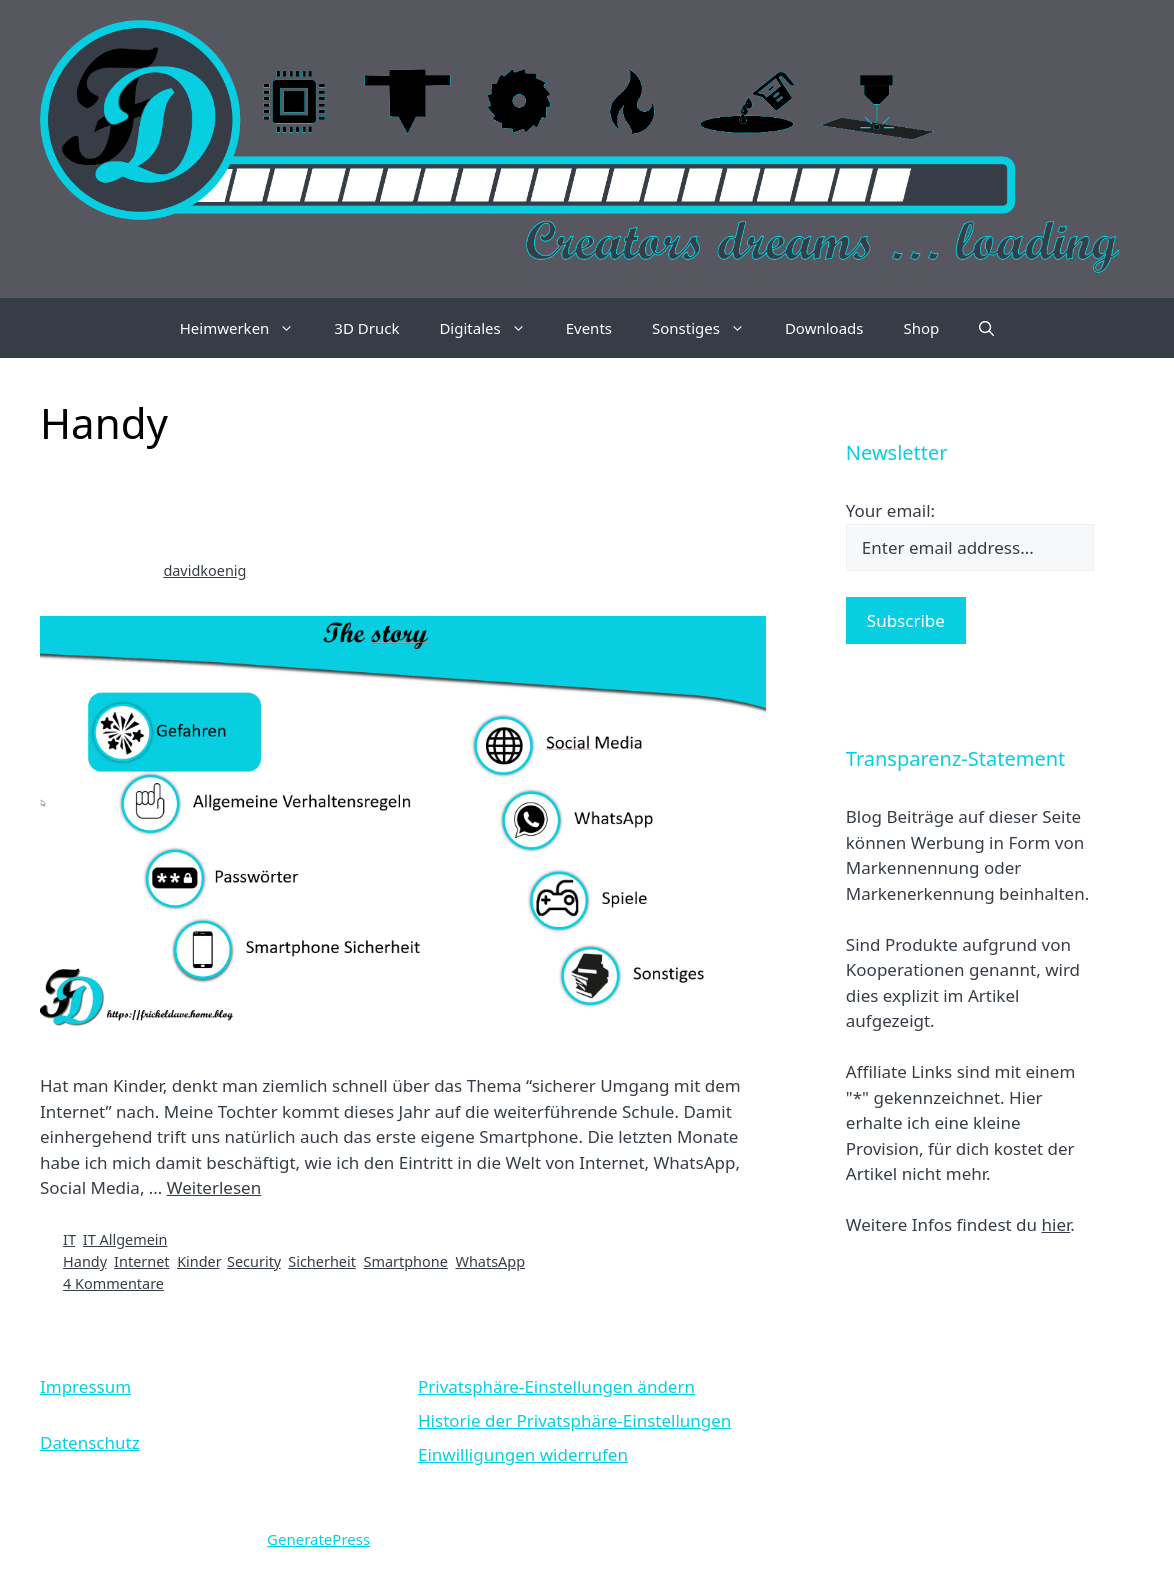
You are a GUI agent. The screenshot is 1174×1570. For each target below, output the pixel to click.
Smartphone (406, 1261)
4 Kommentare (113, 1283)
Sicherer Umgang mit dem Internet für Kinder (356, 510)
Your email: (890, 510)
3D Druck (366, 328)
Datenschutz (90, 1442)
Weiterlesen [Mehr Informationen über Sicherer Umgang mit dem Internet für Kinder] (214, 1187)
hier (1055, 1224)
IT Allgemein (125, 1239)
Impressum (85, 1386)
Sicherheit (322, 1261)
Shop (921, 328)
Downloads (824, 328)
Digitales (492, 328)
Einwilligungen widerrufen (523, 1454)
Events (589, 328)
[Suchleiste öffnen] (986, 328)
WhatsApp (490, 1261)
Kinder (198, 1261)
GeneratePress (318, 1539)
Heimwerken (247, 328)
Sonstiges (708, 328)
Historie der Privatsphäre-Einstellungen (574, 1420)
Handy (84, 1261)
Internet (141, 1261)
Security (254, 1261)
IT (69, 1239)
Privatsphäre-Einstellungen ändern (556, 1386)
